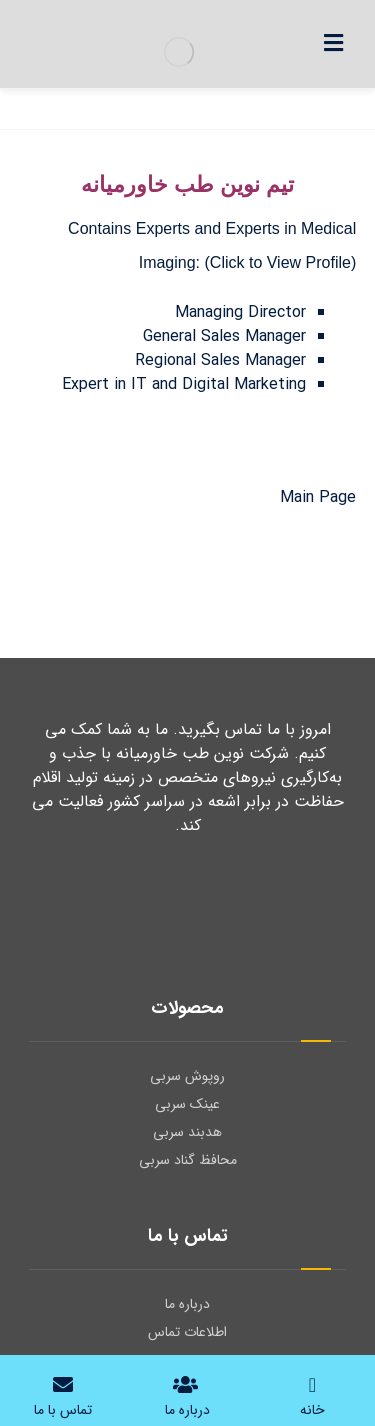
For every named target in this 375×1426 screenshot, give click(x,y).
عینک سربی (187, 1104)
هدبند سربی (187, 1132)
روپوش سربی (187, 1076)
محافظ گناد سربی (188, 1160)
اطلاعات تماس (187, 1332)
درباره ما (187, 1304)
